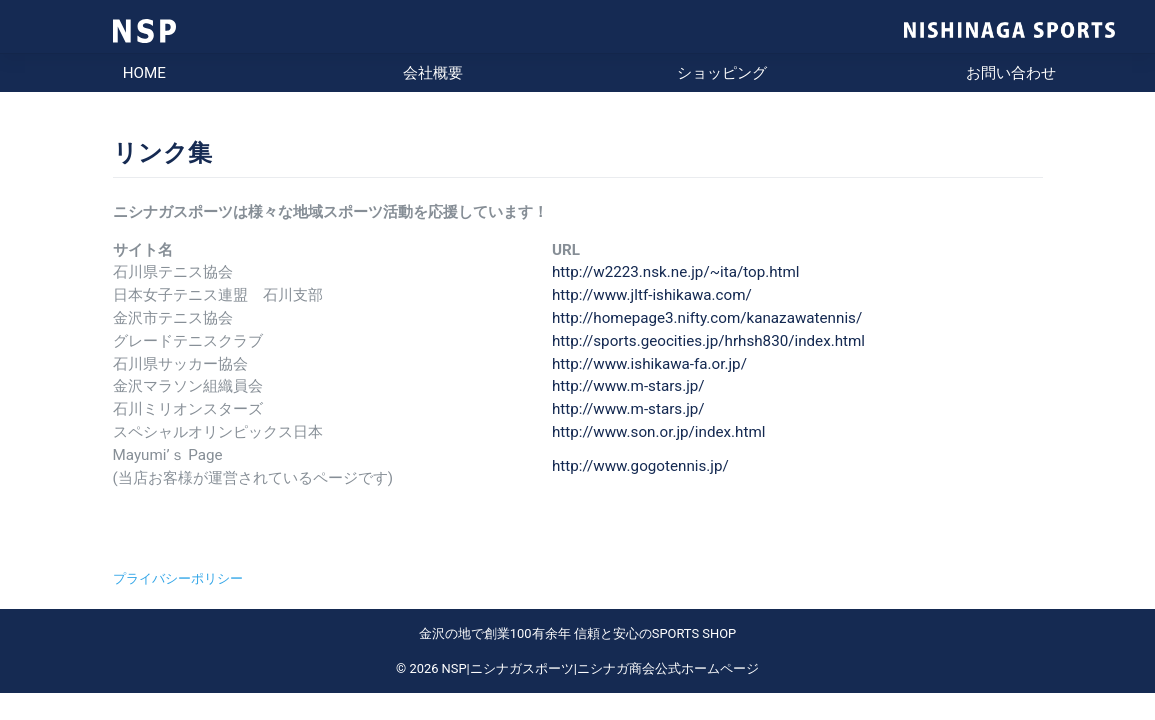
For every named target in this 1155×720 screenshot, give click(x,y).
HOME (144, 73)
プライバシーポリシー (178, 578)
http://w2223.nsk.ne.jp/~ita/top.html (676, 272)
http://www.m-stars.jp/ (628, 386)
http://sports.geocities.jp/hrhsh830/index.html (708, 341)
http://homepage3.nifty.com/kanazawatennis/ (707, 318)
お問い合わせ (1011, 73)
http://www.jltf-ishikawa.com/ (652, 295)
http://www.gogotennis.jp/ (640, 466)
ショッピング (722, 73)
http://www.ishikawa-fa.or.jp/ (649, 364)
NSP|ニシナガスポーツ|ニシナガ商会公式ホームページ (600, 668)
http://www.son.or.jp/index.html (659, 432)
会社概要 (433, 73)
